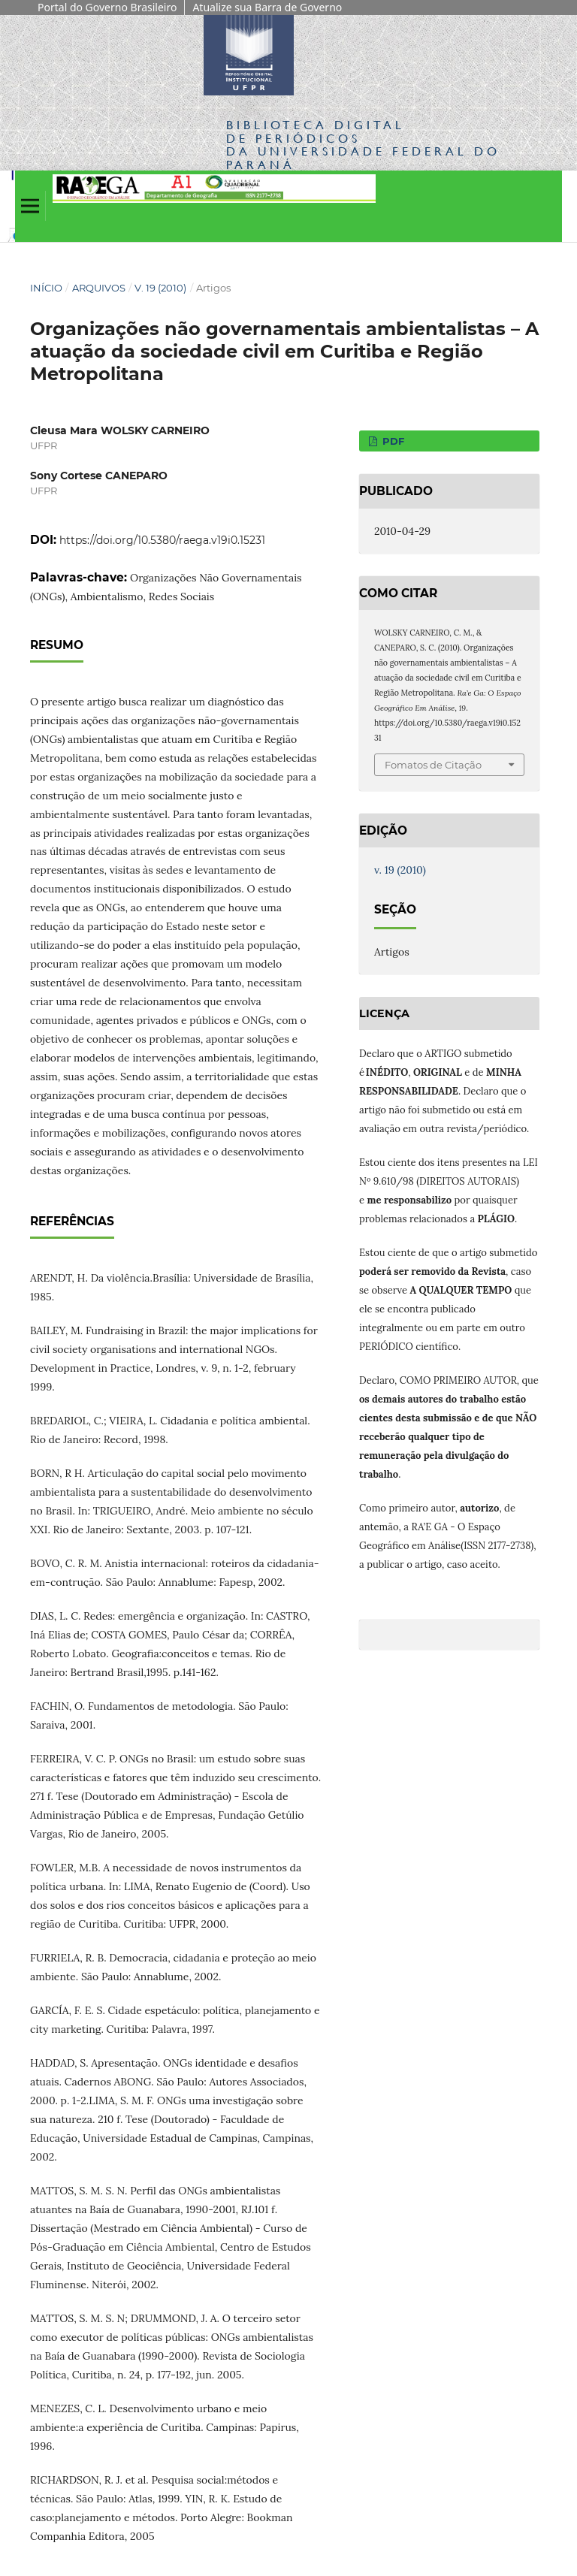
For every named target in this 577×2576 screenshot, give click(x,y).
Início (46, 288)
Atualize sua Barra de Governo (267, 7)
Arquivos (98, 288)
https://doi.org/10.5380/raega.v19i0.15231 (162, 540)
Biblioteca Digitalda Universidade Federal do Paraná (363, 144)
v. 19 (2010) (160, 288)
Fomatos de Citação (433, 765)
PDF (391, 441)
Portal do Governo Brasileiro (107, 7)
